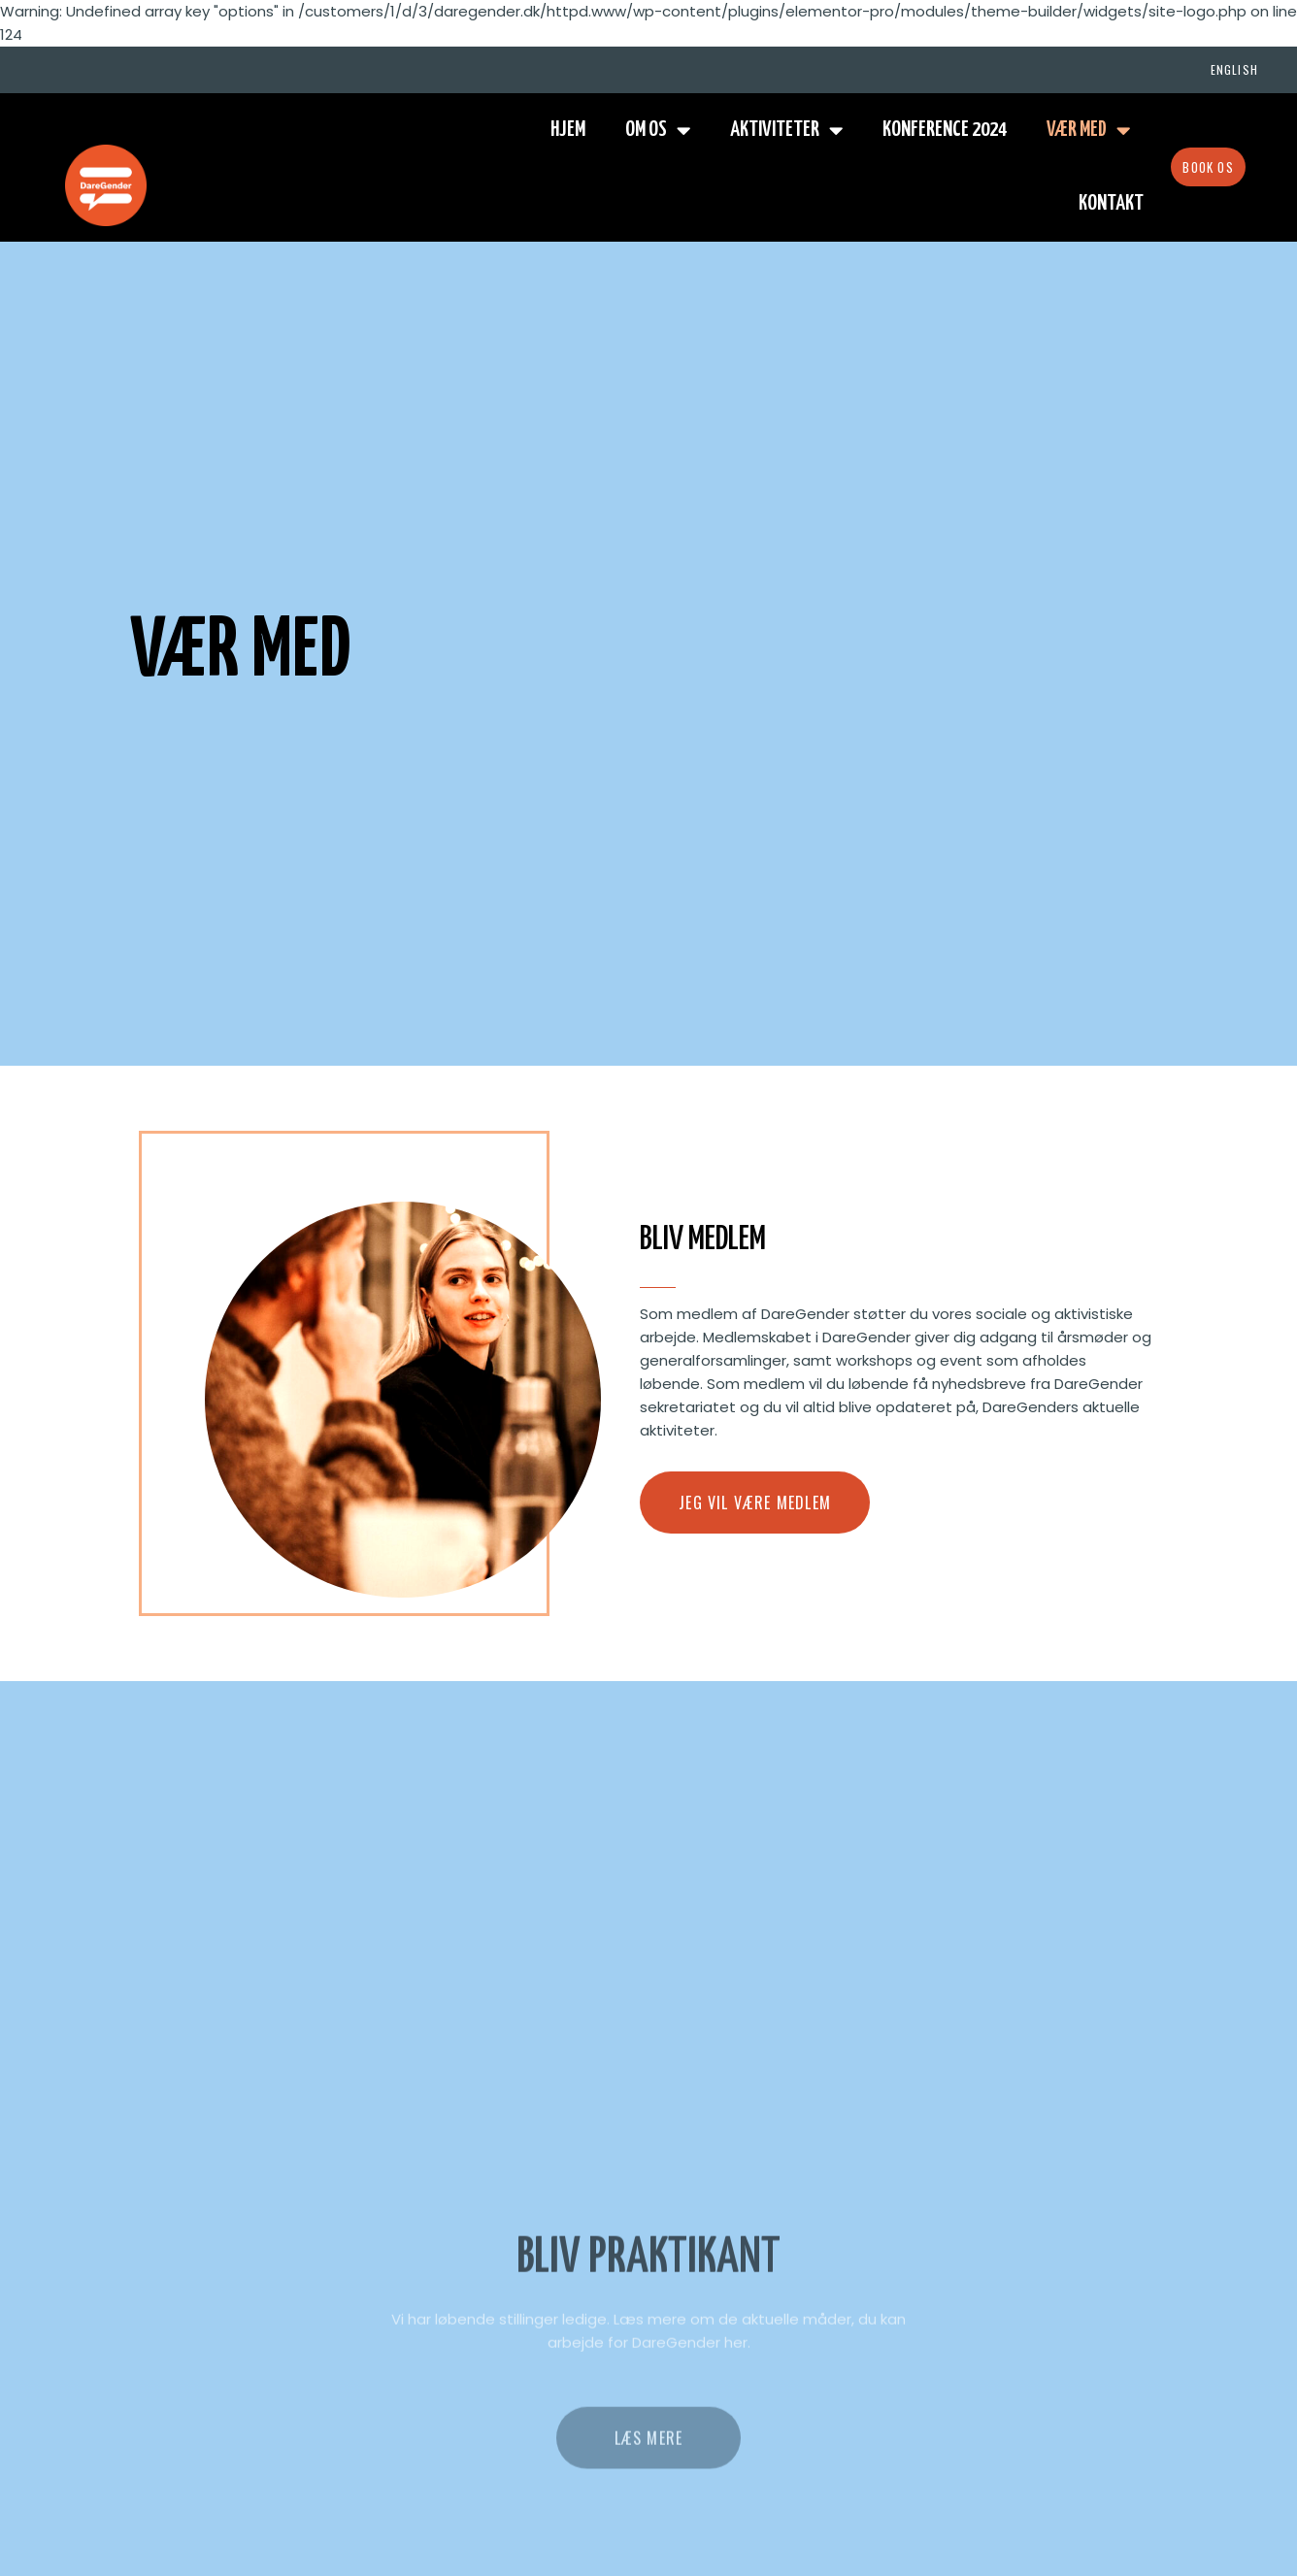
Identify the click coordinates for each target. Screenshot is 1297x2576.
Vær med (1088, 130)
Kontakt (1111, 204)
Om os (657, 130)
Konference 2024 (944, 130)
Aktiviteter (786, 130)
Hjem (567, 130)
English (1234, 69)
